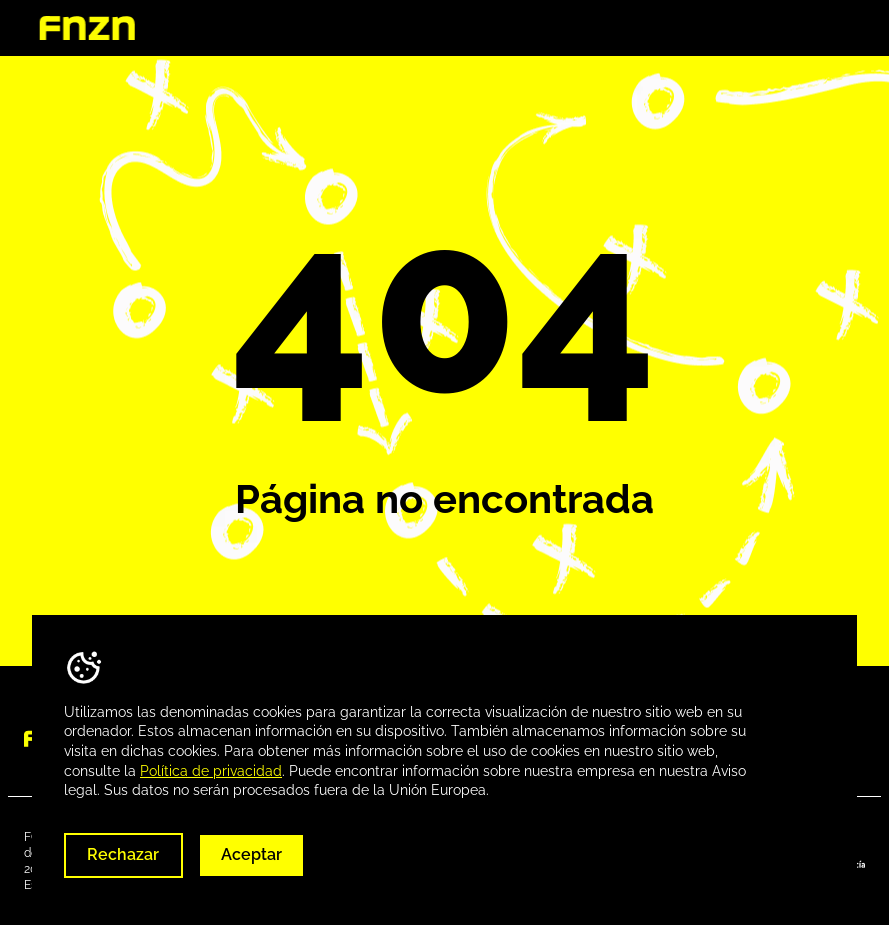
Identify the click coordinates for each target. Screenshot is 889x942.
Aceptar (251, 854)
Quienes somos (480, 28)
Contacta (818, 28)
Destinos (605, 28)
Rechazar (123, 854)
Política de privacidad (211, 771)
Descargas (711, 28)
